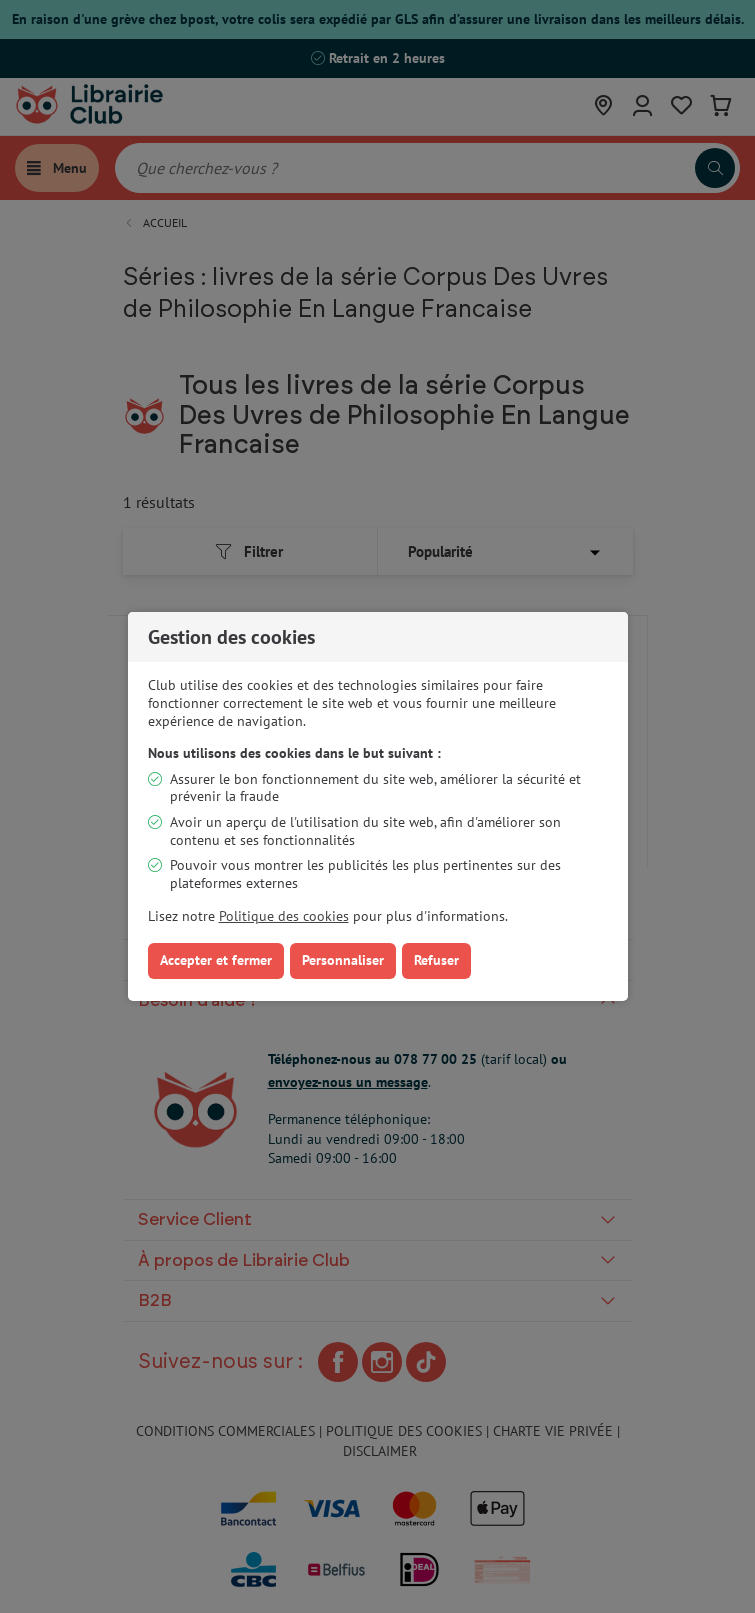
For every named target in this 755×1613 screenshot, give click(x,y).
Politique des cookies (284, 916)
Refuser (436, 960)
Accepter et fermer (216, 960)
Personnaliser (343, 960)
